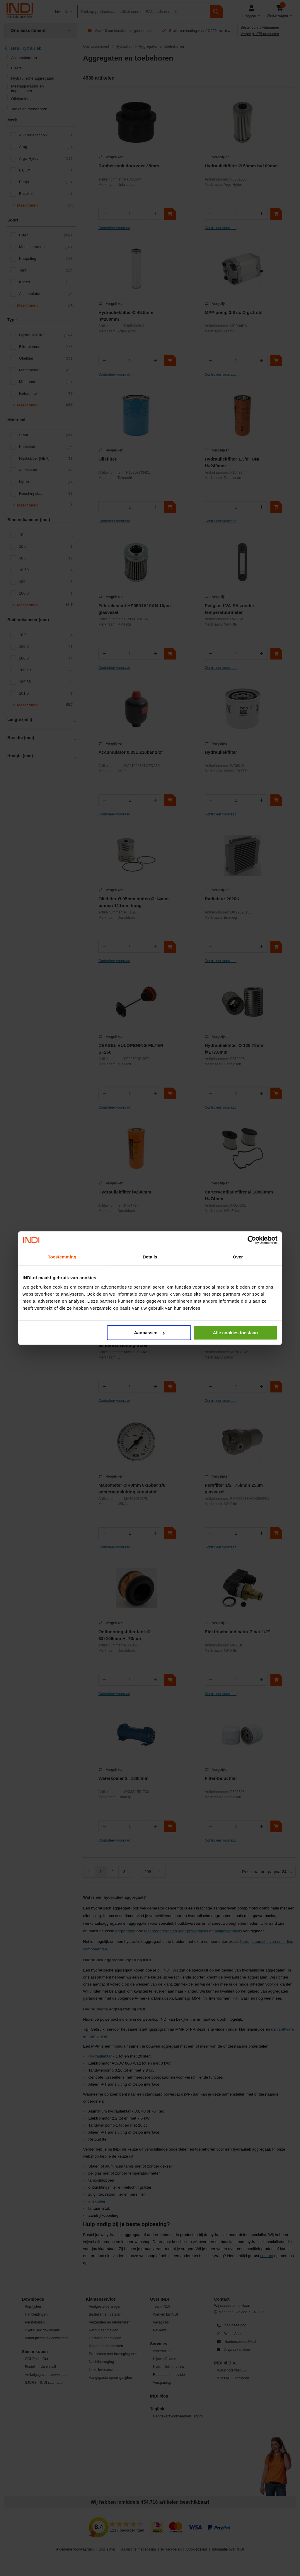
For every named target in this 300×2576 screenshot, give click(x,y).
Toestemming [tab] (62, 1256)
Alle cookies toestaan (235, 1332)
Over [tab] (238, 1256)
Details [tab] (150, 1256)
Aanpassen (149, 1332)
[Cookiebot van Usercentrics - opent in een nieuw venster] (251, 1240)
